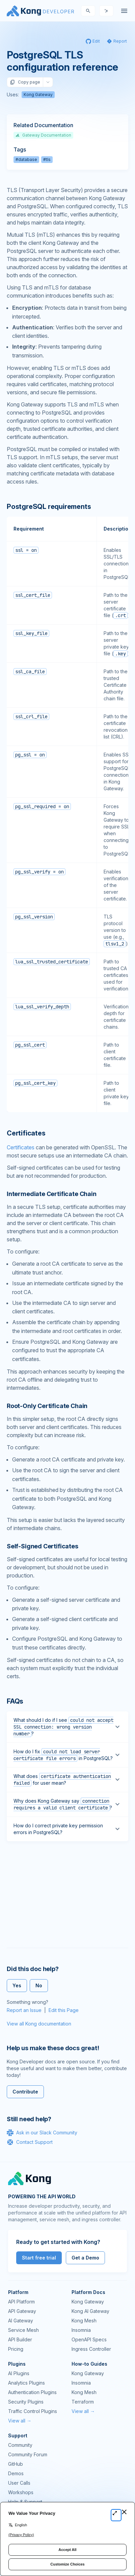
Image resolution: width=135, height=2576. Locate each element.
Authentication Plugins (32, 2392)
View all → (19, 2420)
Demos (16, 2473)
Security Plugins (26, 2402)
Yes (16, 1985)
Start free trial (39, 2258)
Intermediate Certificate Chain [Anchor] (52, 1193)
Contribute (25, 2091)
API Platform (21, 2301)
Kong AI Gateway (90, 2311)
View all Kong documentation (39, 2024)
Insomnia (81, 2330)
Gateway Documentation (43, 135)
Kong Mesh (84, 2320)
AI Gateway (20, 2320)
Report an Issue (24, 2010)
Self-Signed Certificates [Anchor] (42, 1546)
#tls (47, 159)
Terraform (83, 2402)
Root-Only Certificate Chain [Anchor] (47, 1405)
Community (20, 2445)
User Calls (19, 2483)
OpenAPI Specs (89, 2339)
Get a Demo (85, 2258)
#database (26, 159)
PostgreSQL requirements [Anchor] (49, 506)
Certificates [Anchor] (26, 1133)
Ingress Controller (91, 2349)
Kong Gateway (38, 94)
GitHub (15, 2464)
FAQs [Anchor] (15, 1701)
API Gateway (22, 2311)
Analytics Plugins (26, 2383)
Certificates (20, 1147)
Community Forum (27, 2454)
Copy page (25, 82)
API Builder (20, 2339)
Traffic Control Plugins (32, 2411)
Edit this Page (64, 2010)
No (38, 1985)
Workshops (20, 2492)
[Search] (88, 10)
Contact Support (30, 2142)
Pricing (15, 2349)
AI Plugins (18, 2373)
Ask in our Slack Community (42, 2132)
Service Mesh (23, 2330)
